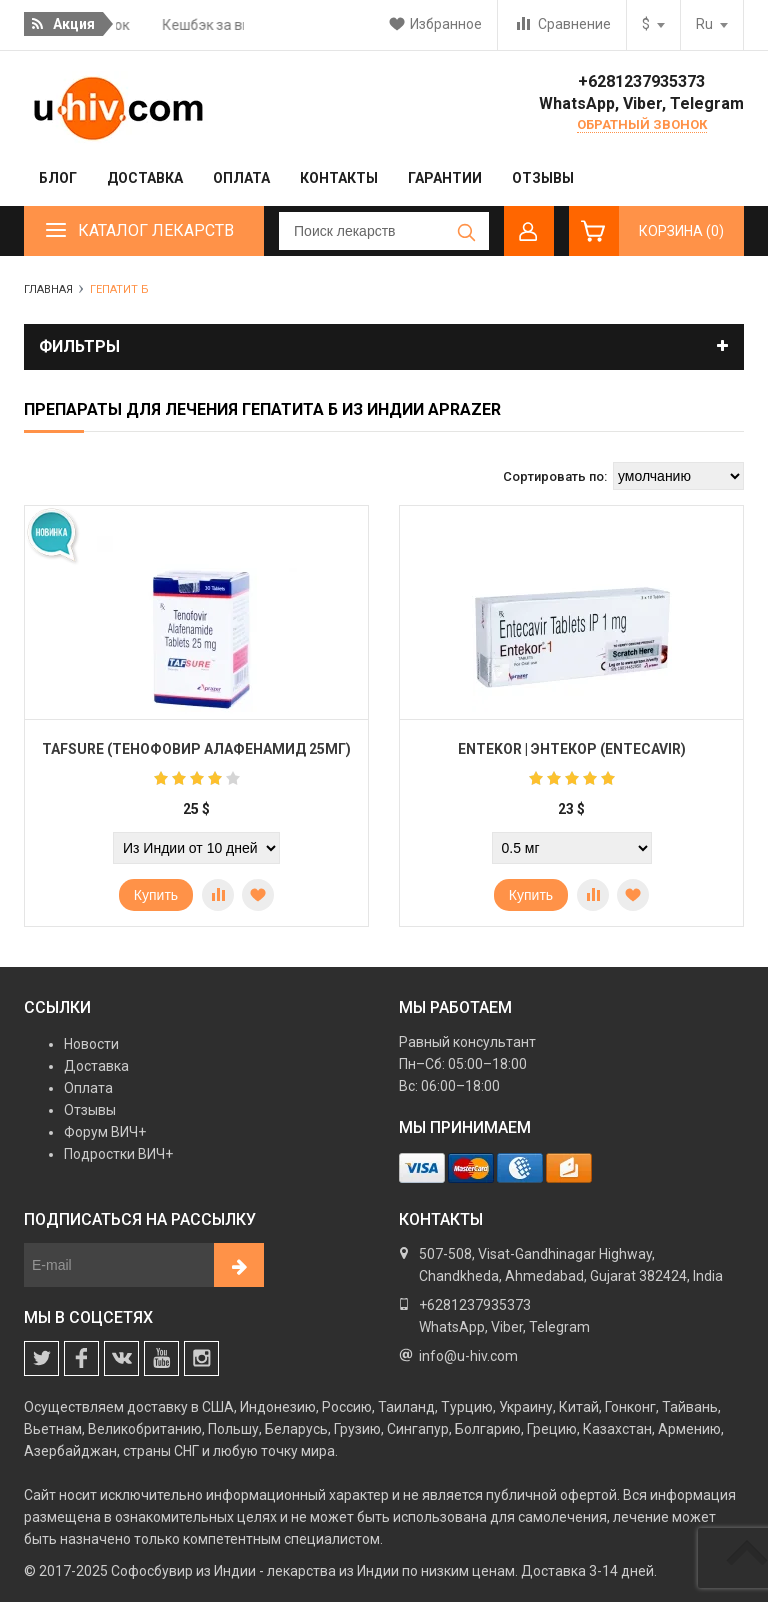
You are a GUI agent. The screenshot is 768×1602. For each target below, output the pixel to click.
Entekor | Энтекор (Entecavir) (572, 749)
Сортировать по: (555, 476)
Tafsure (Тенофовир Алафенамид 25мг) (196, 749)
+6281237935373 (641, 81)
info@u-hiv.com (468, 1356)
